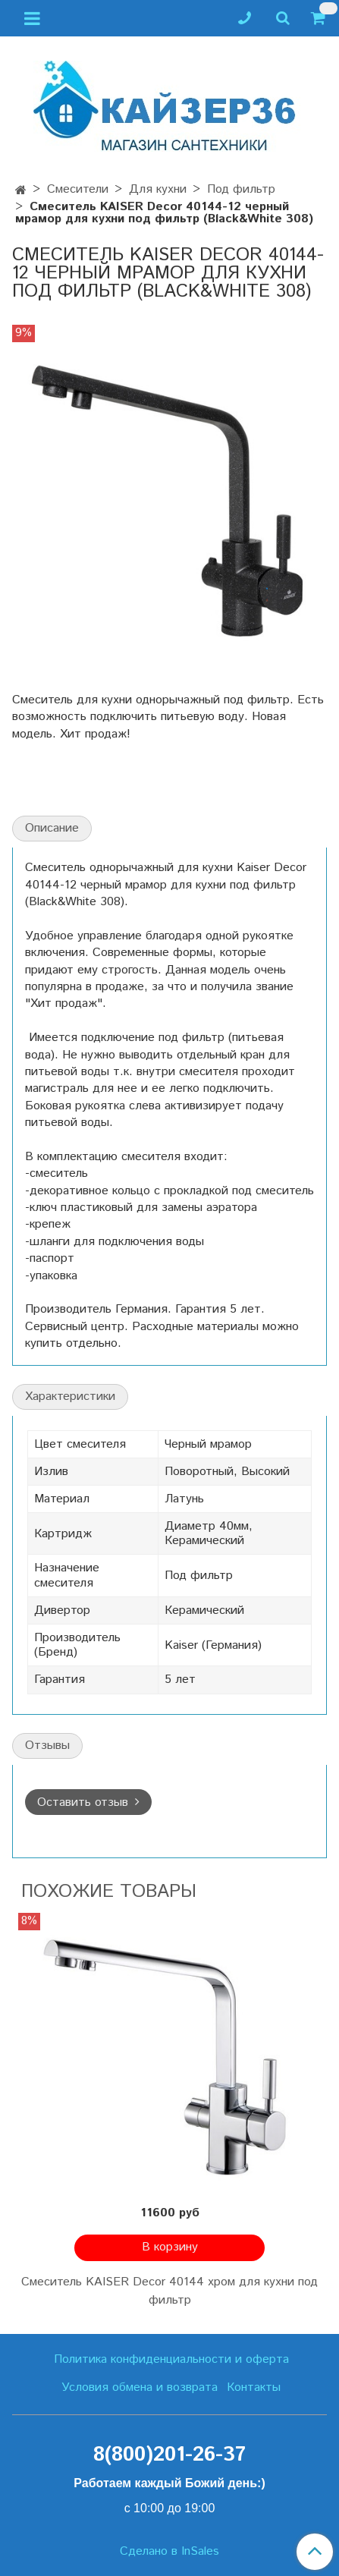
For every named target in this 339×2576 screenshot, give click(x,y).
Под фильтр (241, 189)
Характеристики (70, 1396)
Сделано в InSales (169, 2552)
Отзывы (47, 1745)
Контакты (254, 2387)
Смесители (77, 189)
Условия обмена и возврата (139, 2387)
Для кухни (158, 189)
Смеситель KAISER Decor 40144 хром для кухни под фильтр (169, 2291)
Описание (52, 828)
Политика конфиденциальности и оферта (171, 2359)
